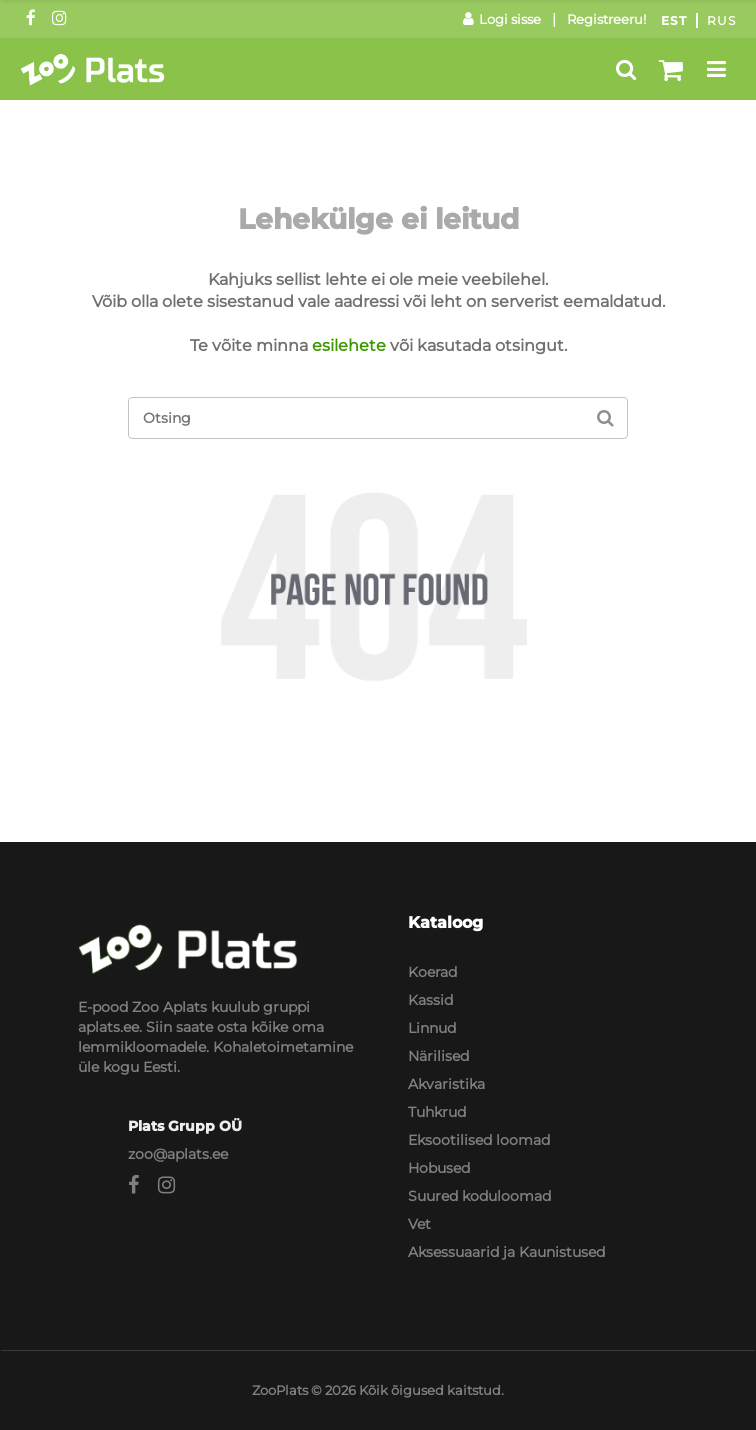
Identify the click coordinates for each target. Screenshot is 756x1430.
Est (674, 20)
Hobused (439, 1168)
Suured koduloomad (479, 1196)
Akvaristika (446, 1084)
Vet (419, 1224)
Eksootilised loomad (479, 1140)
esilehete (349, 345)
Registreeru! (606, 19)
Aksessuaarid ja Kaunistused (506, 1252)
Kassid (430, 1000)
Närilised (438, 1056)
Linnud (432, 1028)
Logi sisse (502, 19)
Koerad (432, 972)
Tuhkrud (437, 1112)
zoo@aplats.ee (178, 1154)
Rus (721, 20)
